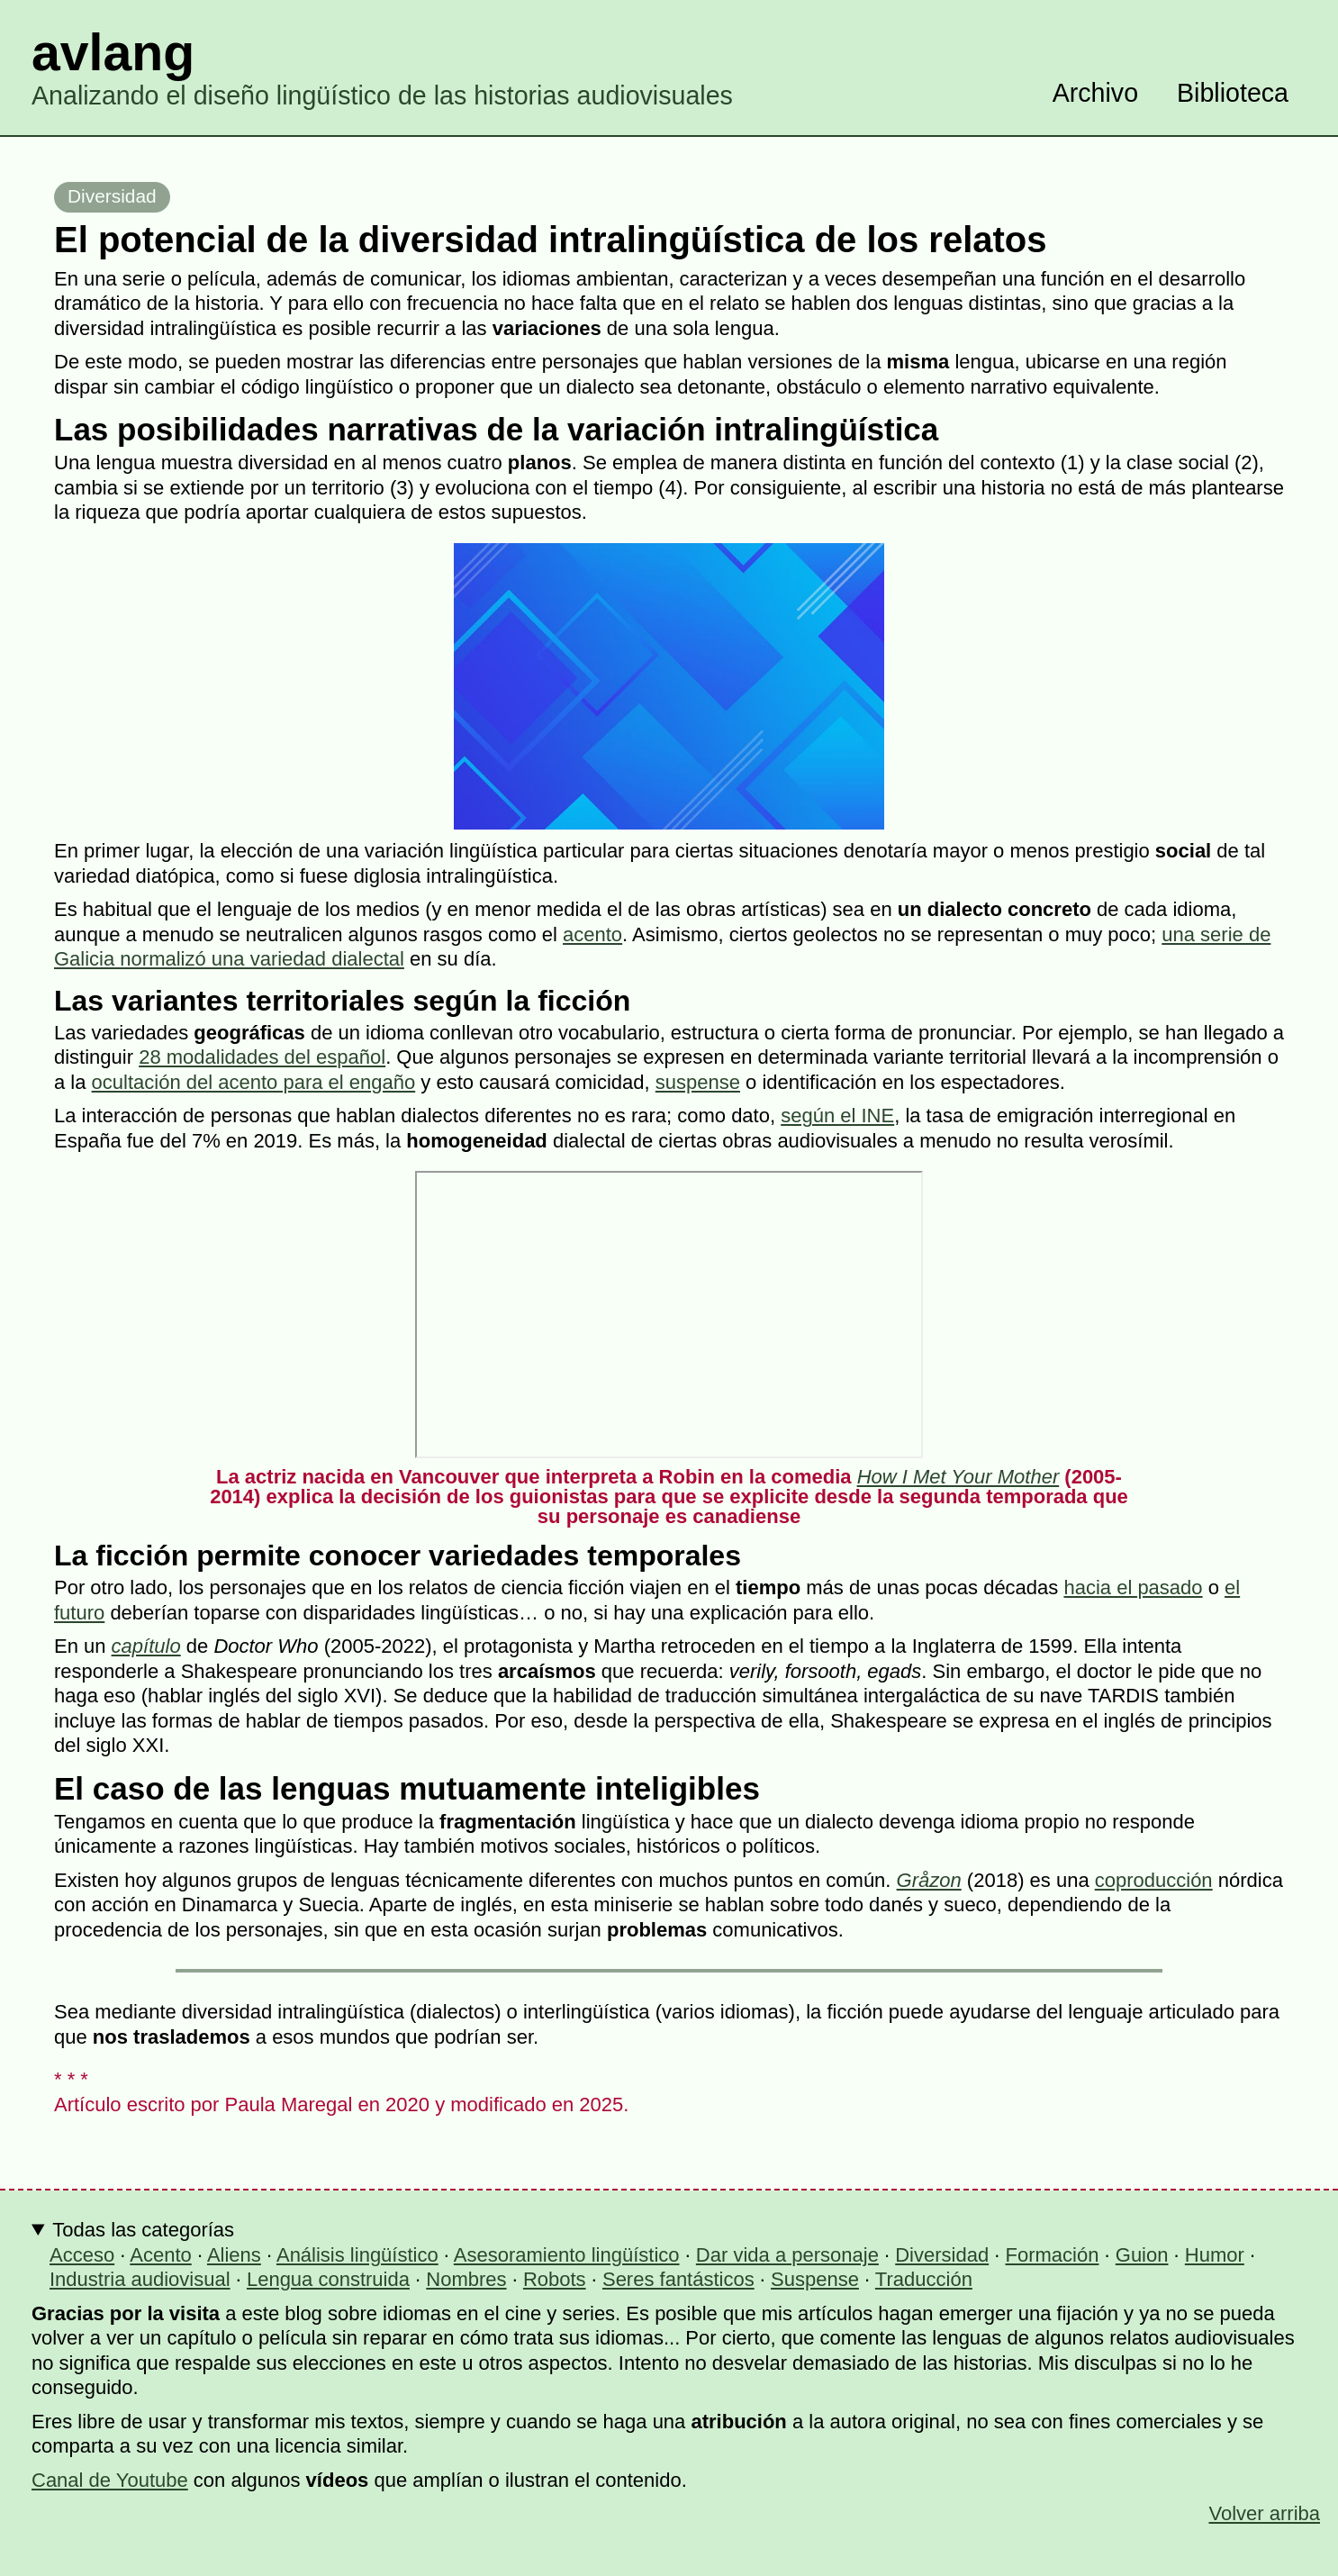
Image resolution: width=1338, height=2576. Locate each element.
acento (592, 934)
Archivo (1095, 92)
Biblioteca (1232, 92)
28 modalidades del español (262, 1057)
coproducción (1154, 1880)
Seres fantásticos (678, 2279)
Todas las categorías (143, 2229)
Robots (554, 2279)
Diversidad (112, 196)
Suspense (815, 2279)
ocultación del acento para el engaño (254, 1082)
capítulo (146, 1646)
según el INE (837, 1115)
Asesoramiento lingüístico (567, 2255)
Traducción (923, 2279)
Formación (1052, 2255)
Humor (1214, 2255)
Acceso (82, 2255)
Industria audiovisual (140, 2279)
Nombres (466, 2279)
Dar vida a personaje (787, 2255)
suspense (697, 1082)
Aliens (234, 2255)
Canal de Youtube (110, 2480)
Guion (1142, 2255)
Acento (161, 2255)
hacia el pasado (1132, 1587)
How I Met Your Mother (958, 1476)
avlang (113, 52)
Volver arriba (1264, 2513)
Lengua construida (328, 2279)
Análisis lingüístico (357, 2255)
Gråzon (929, 1880)
